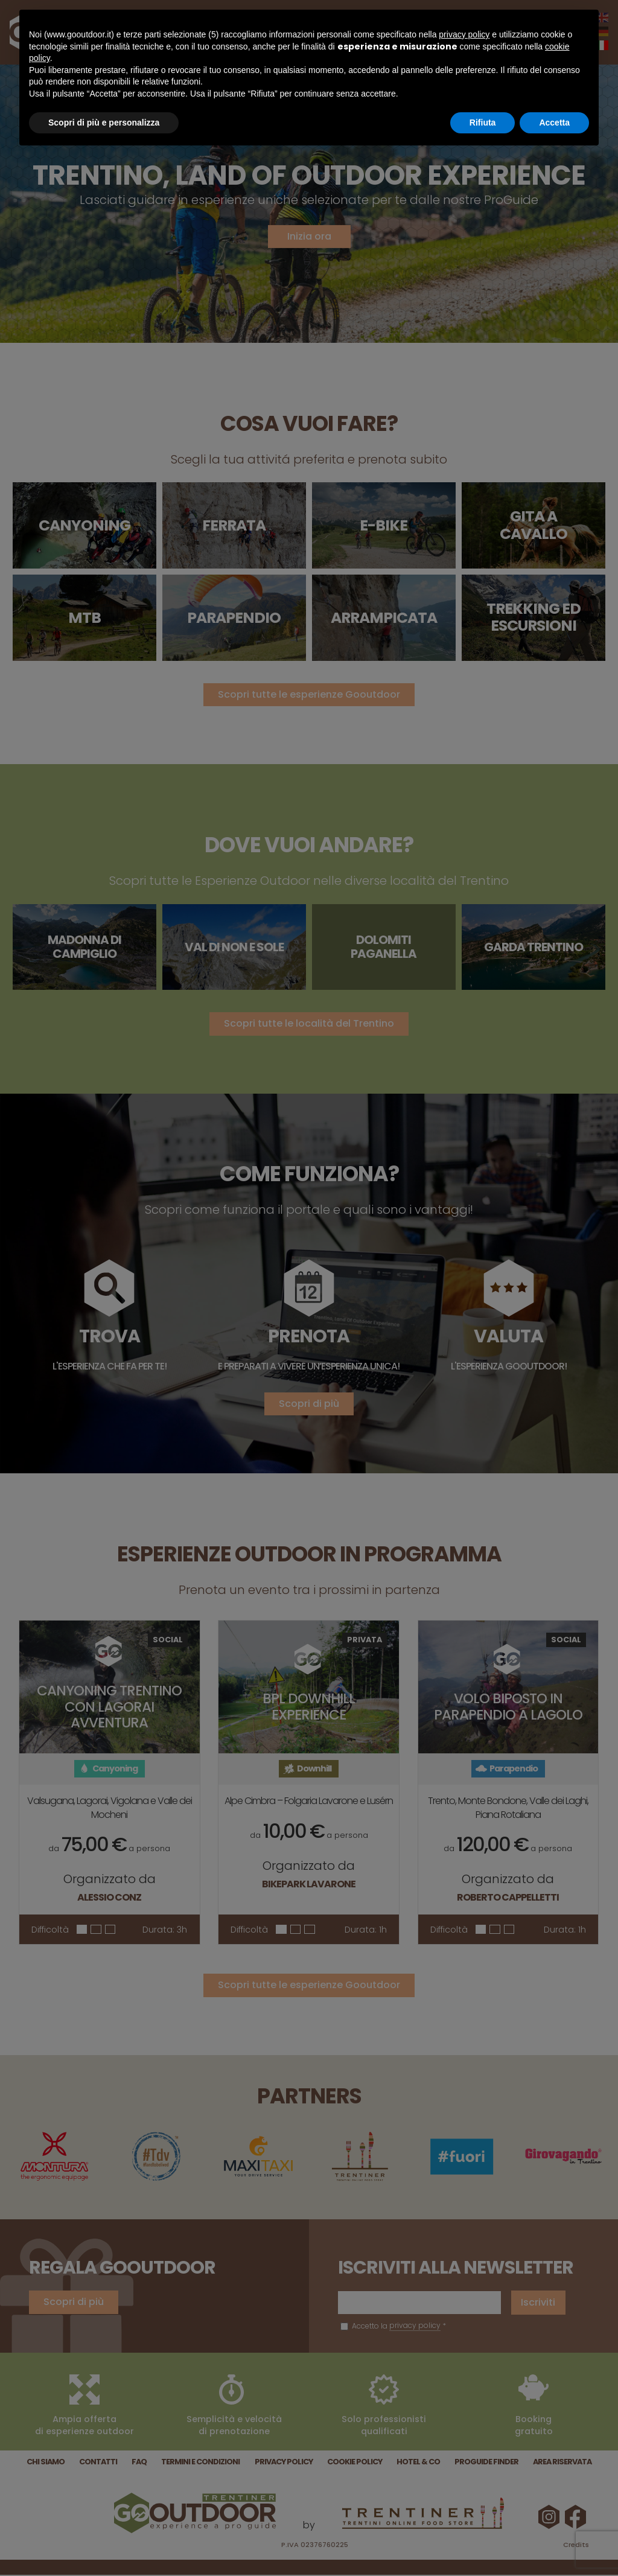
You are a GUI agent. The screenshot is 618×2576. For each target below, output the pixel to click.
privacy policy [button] (464, 34)
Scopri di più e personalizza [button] (103, 122)
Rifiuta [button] (483, 122)
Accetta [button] (554, 122)
